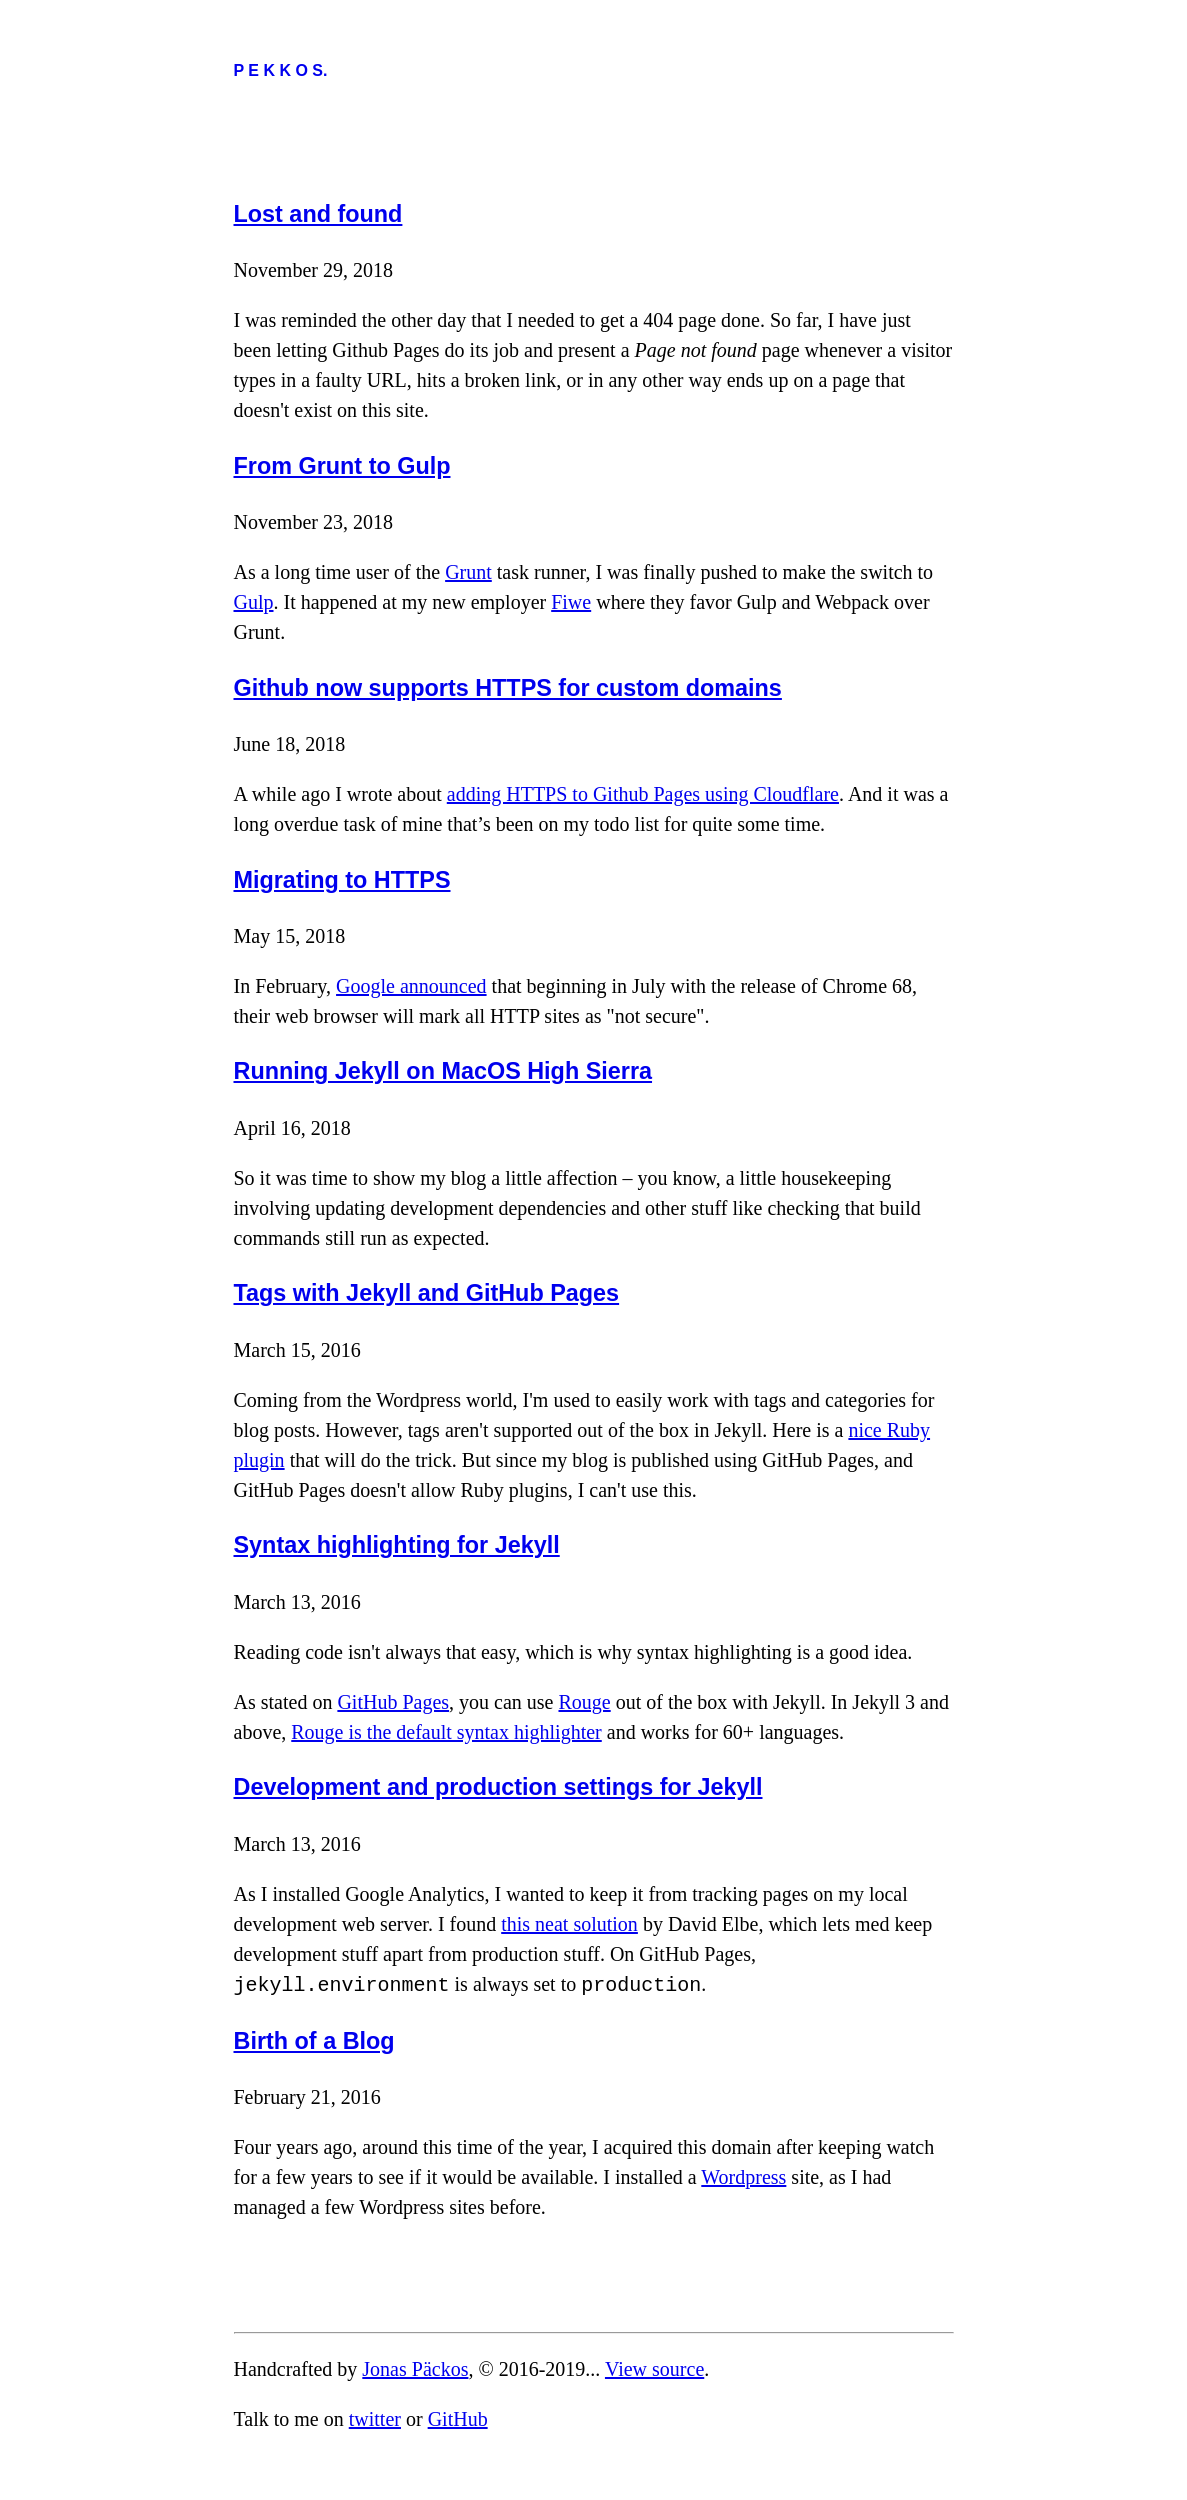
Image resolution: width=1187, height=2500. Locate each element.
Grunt (468, 572)
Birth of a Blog (314, 2039)
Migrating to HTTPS (342, 880)
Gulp (254, 602)
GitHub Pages (393, 1702)
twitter (375, 2417)
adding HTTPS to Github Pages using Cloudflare (643, 794)
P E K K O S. (281, 70)
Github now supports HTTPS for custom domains (508, 688)
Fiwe (571, 602)
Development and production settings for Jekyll (498, 1787)
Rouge (584, 1702)
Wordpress (743, 2175)
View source (654, 2367)
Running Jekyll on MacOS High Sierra (443, 1071)
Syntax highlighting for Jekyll (397, 1545)
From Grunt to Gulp (342, 466)
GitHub (458, 2417)
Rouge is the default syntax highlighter (446, 1732)
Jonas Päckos (415, 2367)
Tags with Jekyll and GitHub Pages (427, 1293)
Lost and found (318, 214)
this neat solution (569, 1924)
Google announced (411, 986)
